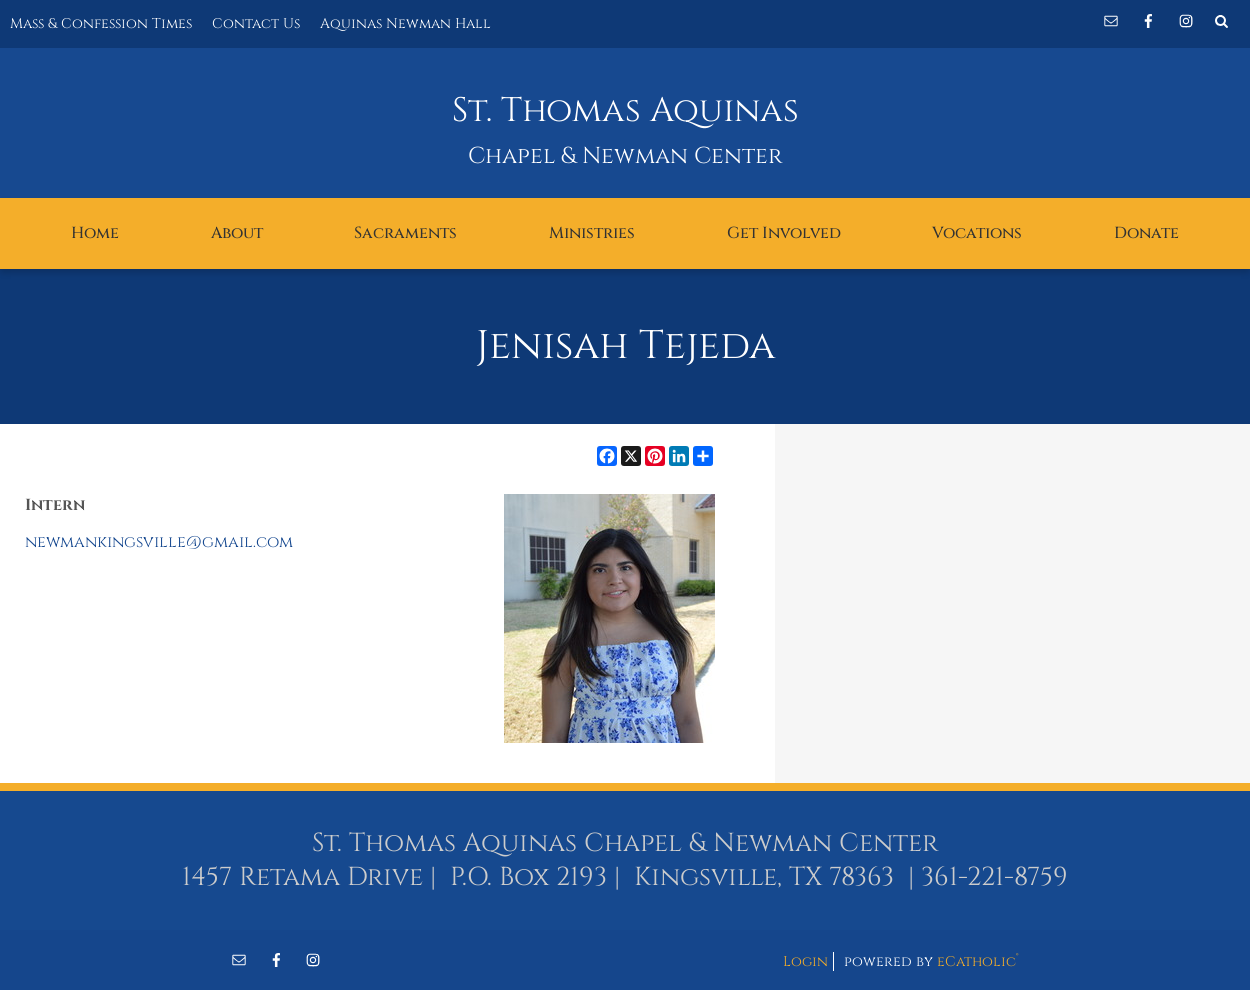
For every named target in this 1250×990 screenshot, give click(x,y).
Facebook (1148, 21)
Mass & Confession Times (101, 23)
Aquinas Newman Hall (405, 23)
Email (1111, 21)
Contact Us (256, 23)
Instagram (1186, 21)
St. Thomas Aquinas (625, 111)
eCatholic (977, 961)
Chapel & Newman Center (625, 156)
